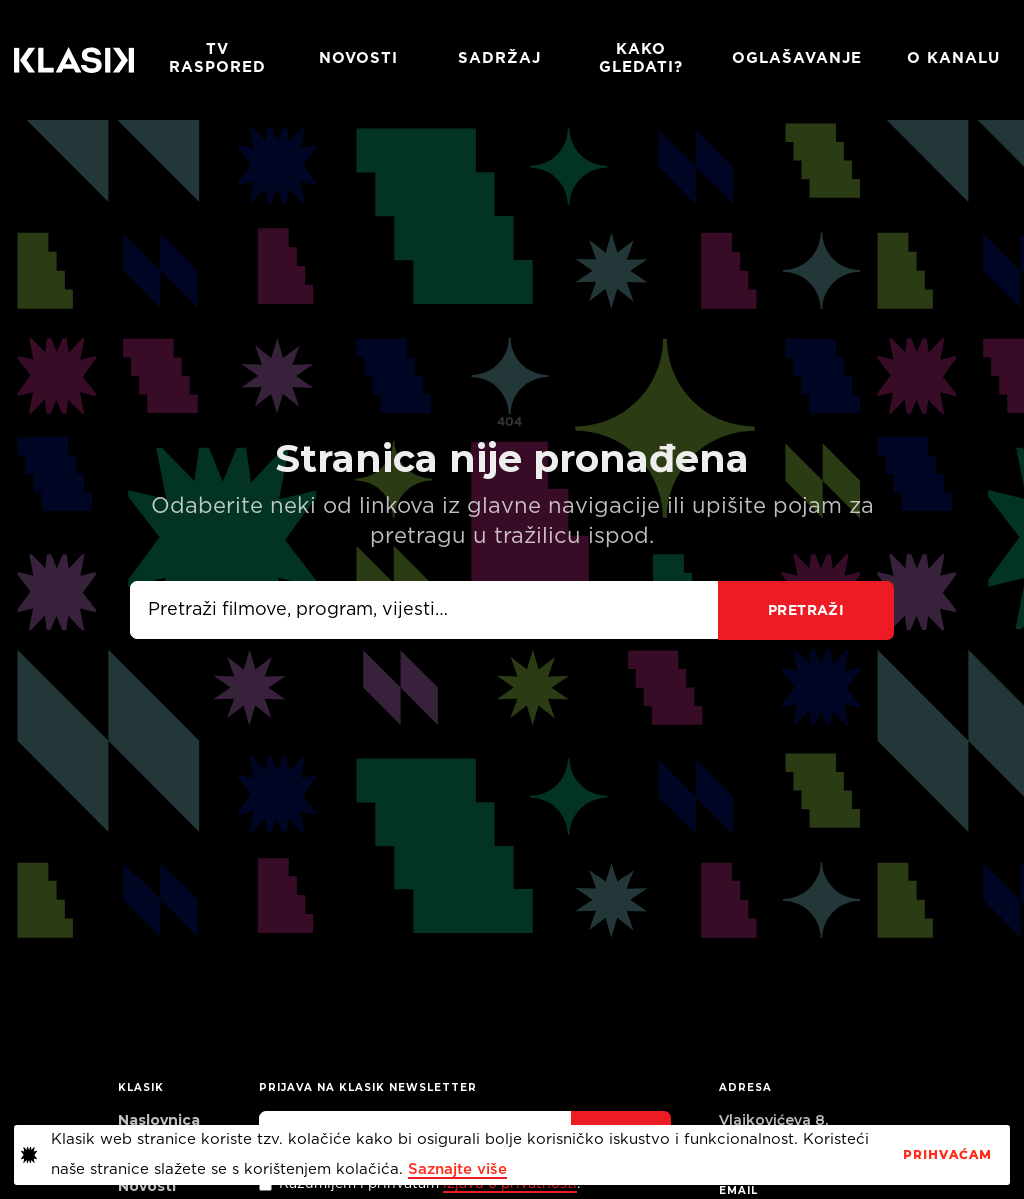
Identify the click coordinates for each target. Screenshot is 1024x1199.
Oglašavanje (797, 58)
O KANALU (953, 58)
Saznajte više (457, 1169)
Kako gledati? (641, 58)
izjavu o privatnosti (510, 1184)
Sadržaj (499, 58)
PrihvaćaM (947, 1155)
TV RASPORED (217, 58)
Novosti (358, 58)
